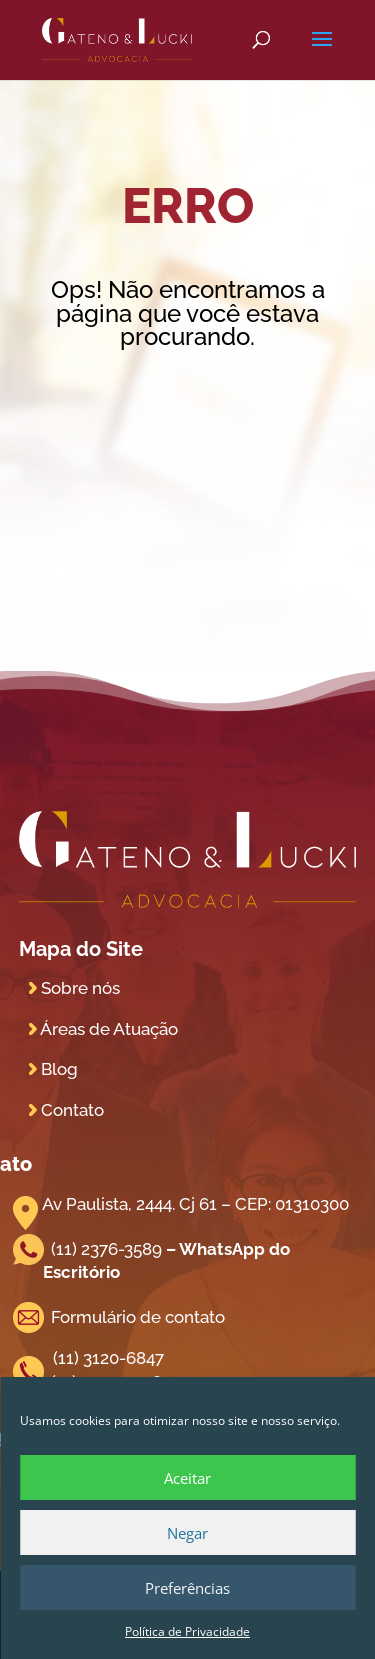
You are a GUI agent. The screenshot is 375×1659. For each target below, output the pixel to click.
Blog (59, 1069)
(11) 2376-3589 (106, 1249)
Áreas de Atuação (109, 1029)
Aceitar (187, 1478)
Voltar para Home (188, 401)
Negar (187, 1533)
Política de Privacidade (187, 1631)
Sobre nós (80, 988)
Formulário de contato (138, 1317)
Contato (72, 1110)
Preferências (187, 1588)
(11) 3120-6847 (108, 1358)
